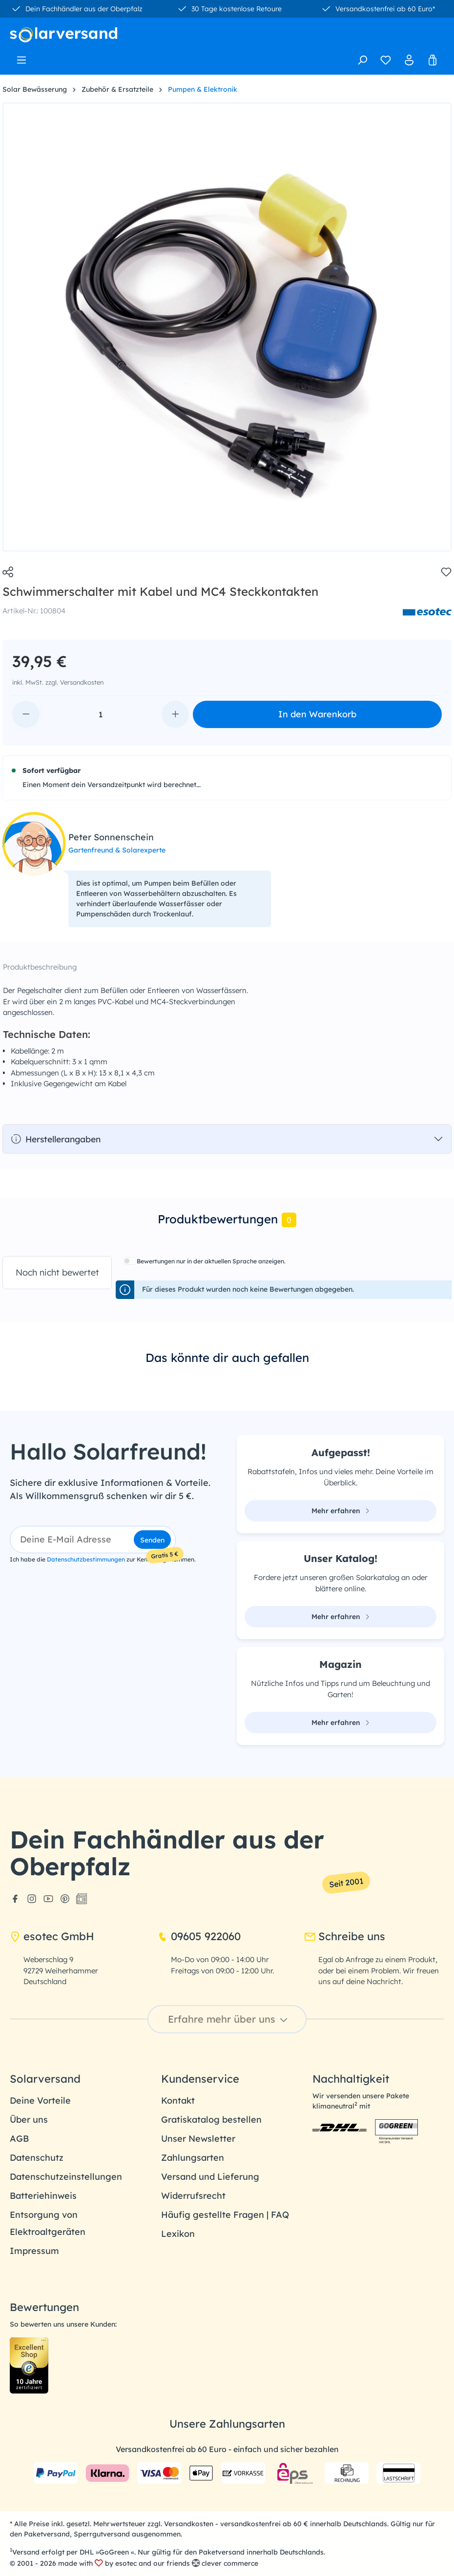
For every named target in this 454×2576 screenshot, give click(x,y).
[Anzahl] (100, 714)
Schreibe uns (345, 1936)
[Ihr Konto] (409, 60)
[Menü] (21, 57)
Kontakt (178, 2100)
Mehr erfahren (340, 1510)
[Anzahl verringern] (26, 714)
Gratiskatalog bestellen (211, 2119)
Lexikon (178, 2233)
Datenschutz (36, 2157)
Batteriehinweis (43, 2195)
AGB (19, 2138)
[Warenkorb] (432, 60)
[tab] (227, 1220)
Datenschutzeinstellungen (66, 2176)
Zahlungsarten (192, 2157)
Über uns (29, 2119)
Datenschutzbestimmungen (86, 1559)
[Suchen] (362, 60)
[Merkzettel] (385, 60)
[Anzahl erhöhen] (175, 714)
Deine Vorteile (40, 2100)
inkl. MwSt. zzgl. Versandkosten (57, 682)
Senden (152, 1540)
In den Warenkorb (317, 714)
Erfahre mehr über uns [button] (229, 2019)
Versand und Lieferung (210, 2176)
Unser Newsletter (198, 2138)
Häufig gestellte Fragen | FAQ (225, 2214)
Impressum (34, 2250)
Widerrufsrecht (193, 2195)
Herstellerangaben (56, 1139)
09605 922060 (199, 1936)
